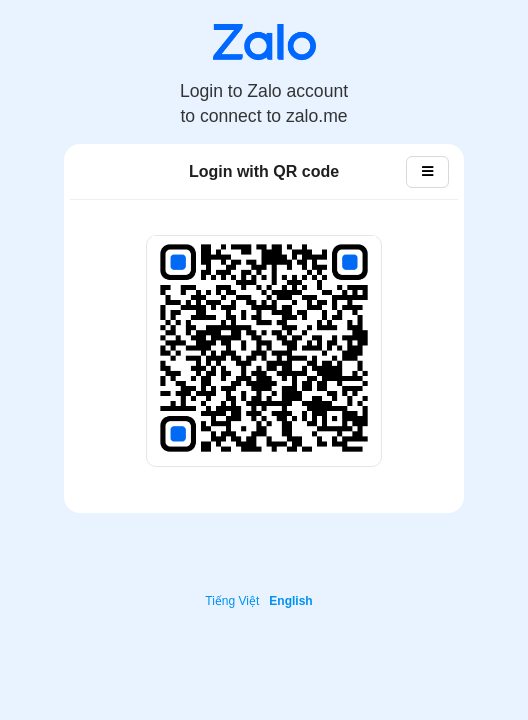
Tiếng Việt (232, 601)
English (290, 601)
